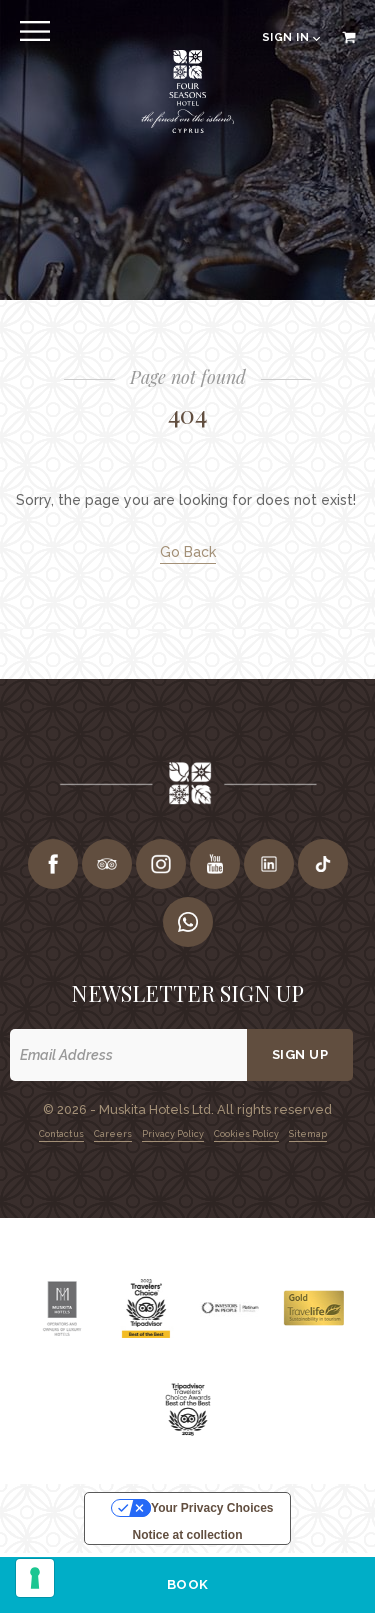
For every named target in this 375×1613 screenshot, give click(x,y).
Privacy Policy (173, 1134)
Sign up (300, 1054)
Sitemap (308, 1134)
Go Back (188, 552)
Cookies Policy (246, 1134)
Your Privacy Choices (212, 1508)
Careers (113, 1134)
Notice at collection (187, 1535)
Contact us (61, 1134)
